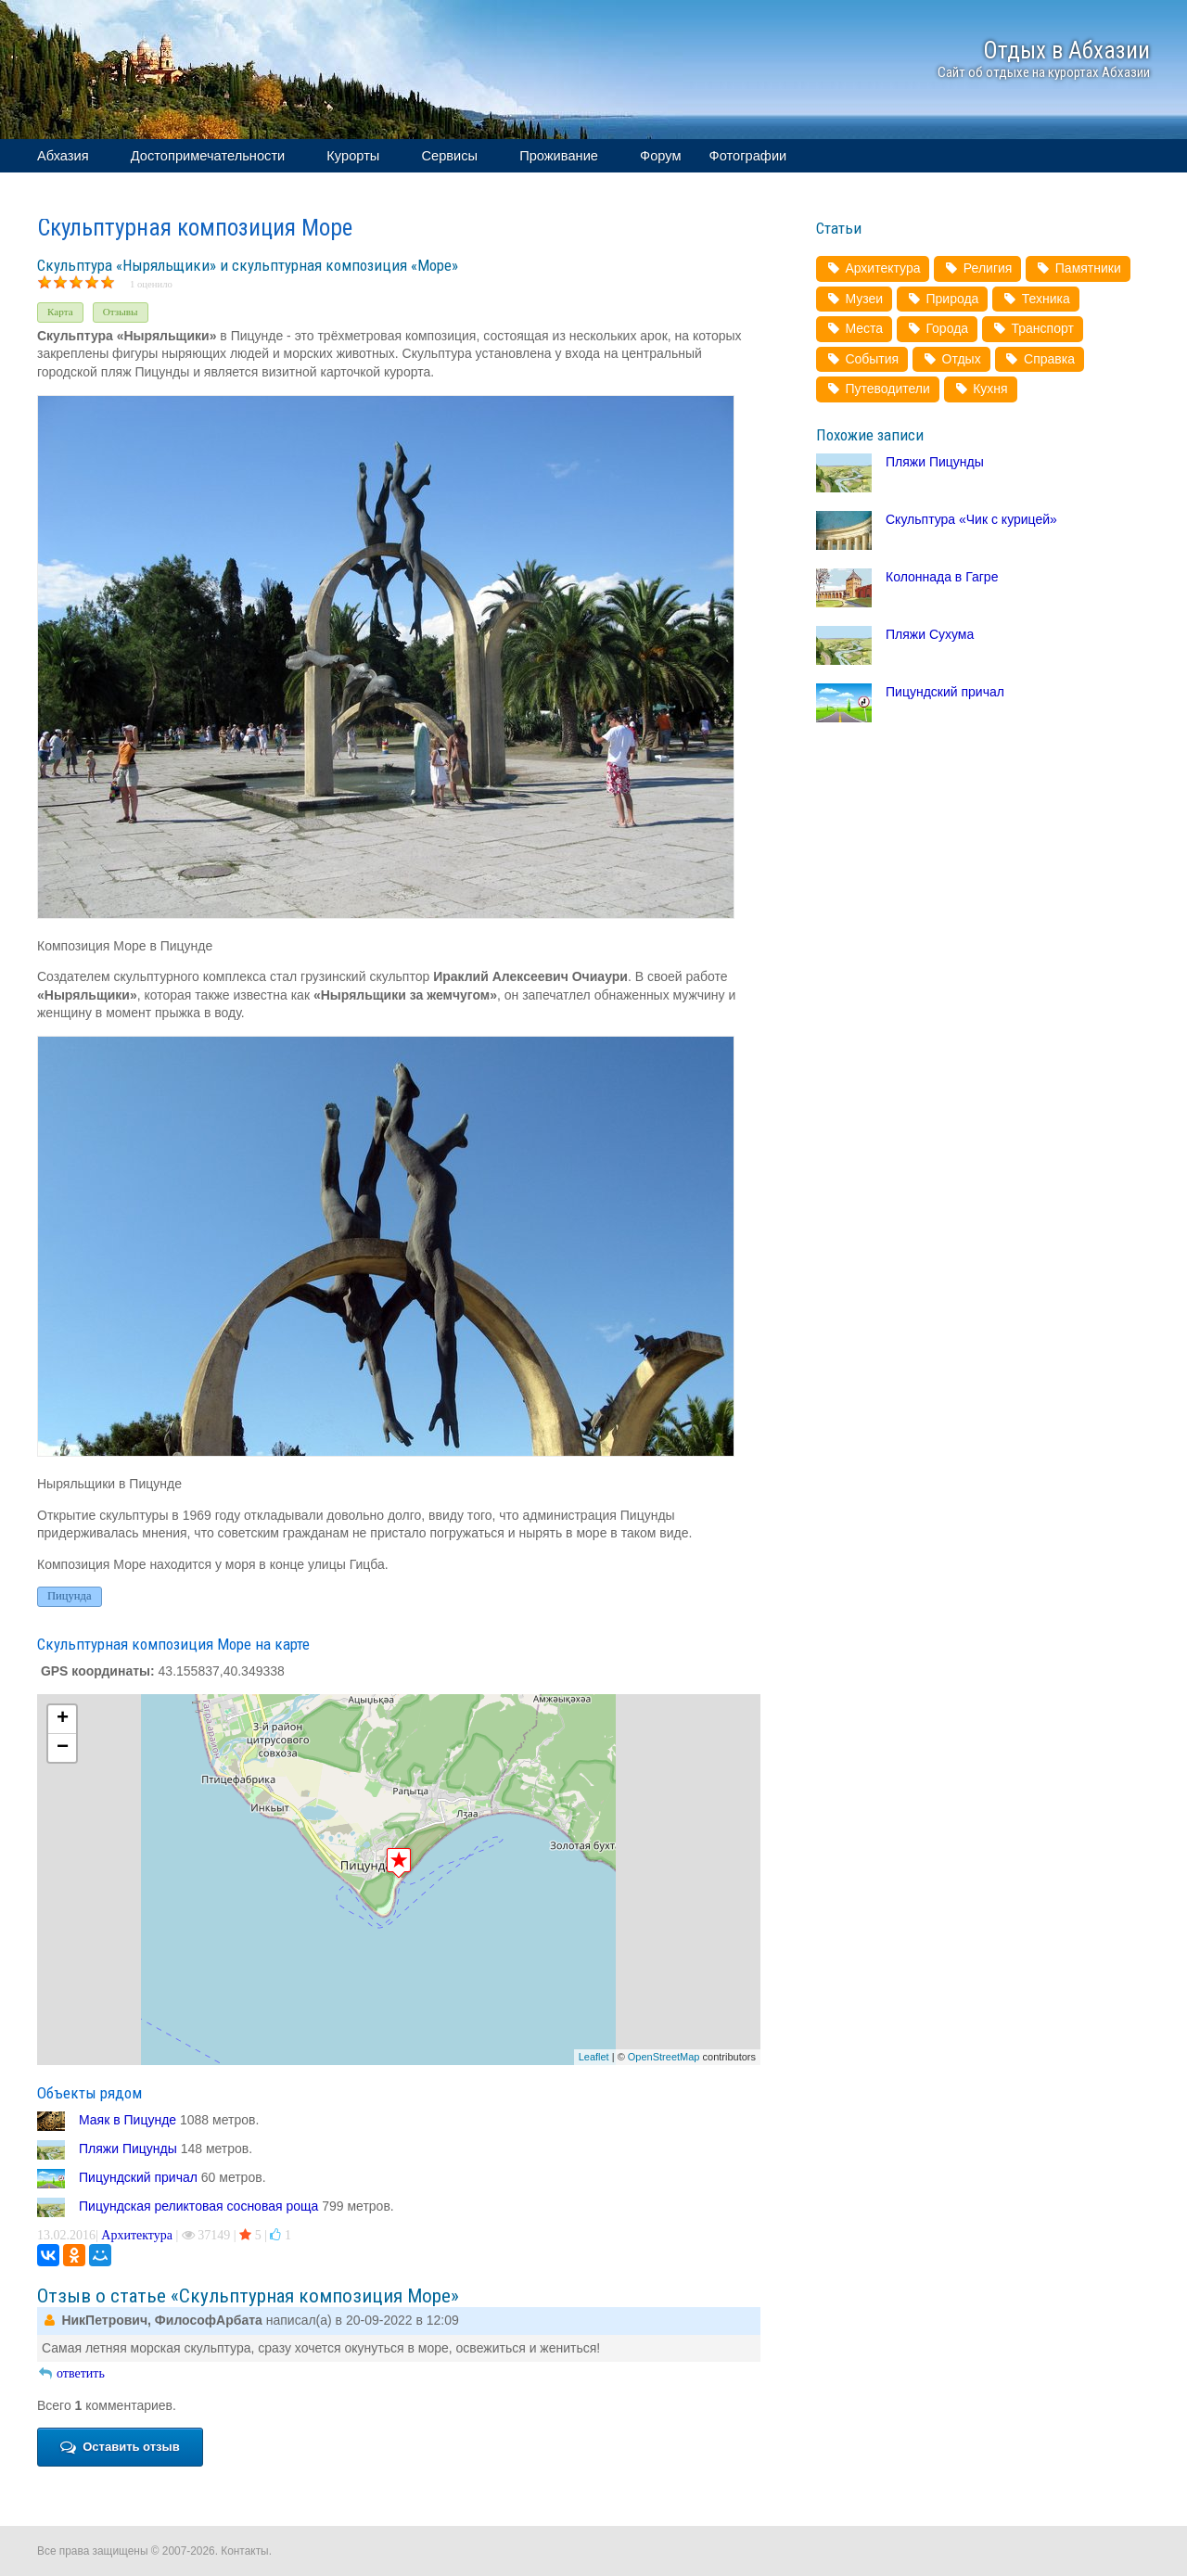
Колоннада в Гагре (942, 576)
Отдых (951, 358)
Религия (977, 268)
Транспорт (1032, 328)
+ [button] (63, 1719)
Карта (60, 311)
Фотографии (748, 155)
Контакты (244, 2550)
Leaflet (594, 2056)
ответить (71, 2373)
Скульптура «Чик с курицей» (971, 519)
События (862, 358)
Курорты (352, 155)
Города (937, 328)
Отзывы (120, 311)
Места (854, 328)
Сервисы (449, 155)
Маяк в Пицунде (127, 2119)
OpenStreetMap (664, 2056)
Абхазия (63, 155)
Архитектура (136, 2235)
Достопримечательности (208, 155)
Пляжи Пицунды (128, 2148)
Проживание (558, 155)
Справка (1039, 358)
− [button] (63, 1748)
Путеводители (877, 388)
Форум (661, 155)
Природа (942, 298)
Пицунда (69, 1595)
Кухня (980, 388)
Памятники (1077, 268)
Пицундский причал (138, 2177)
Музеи (854, 298)
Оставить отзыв (120, 2447)
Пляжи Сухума (930, 634)
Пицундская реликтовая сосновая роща (198, 2206)
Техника (1035, 298)
